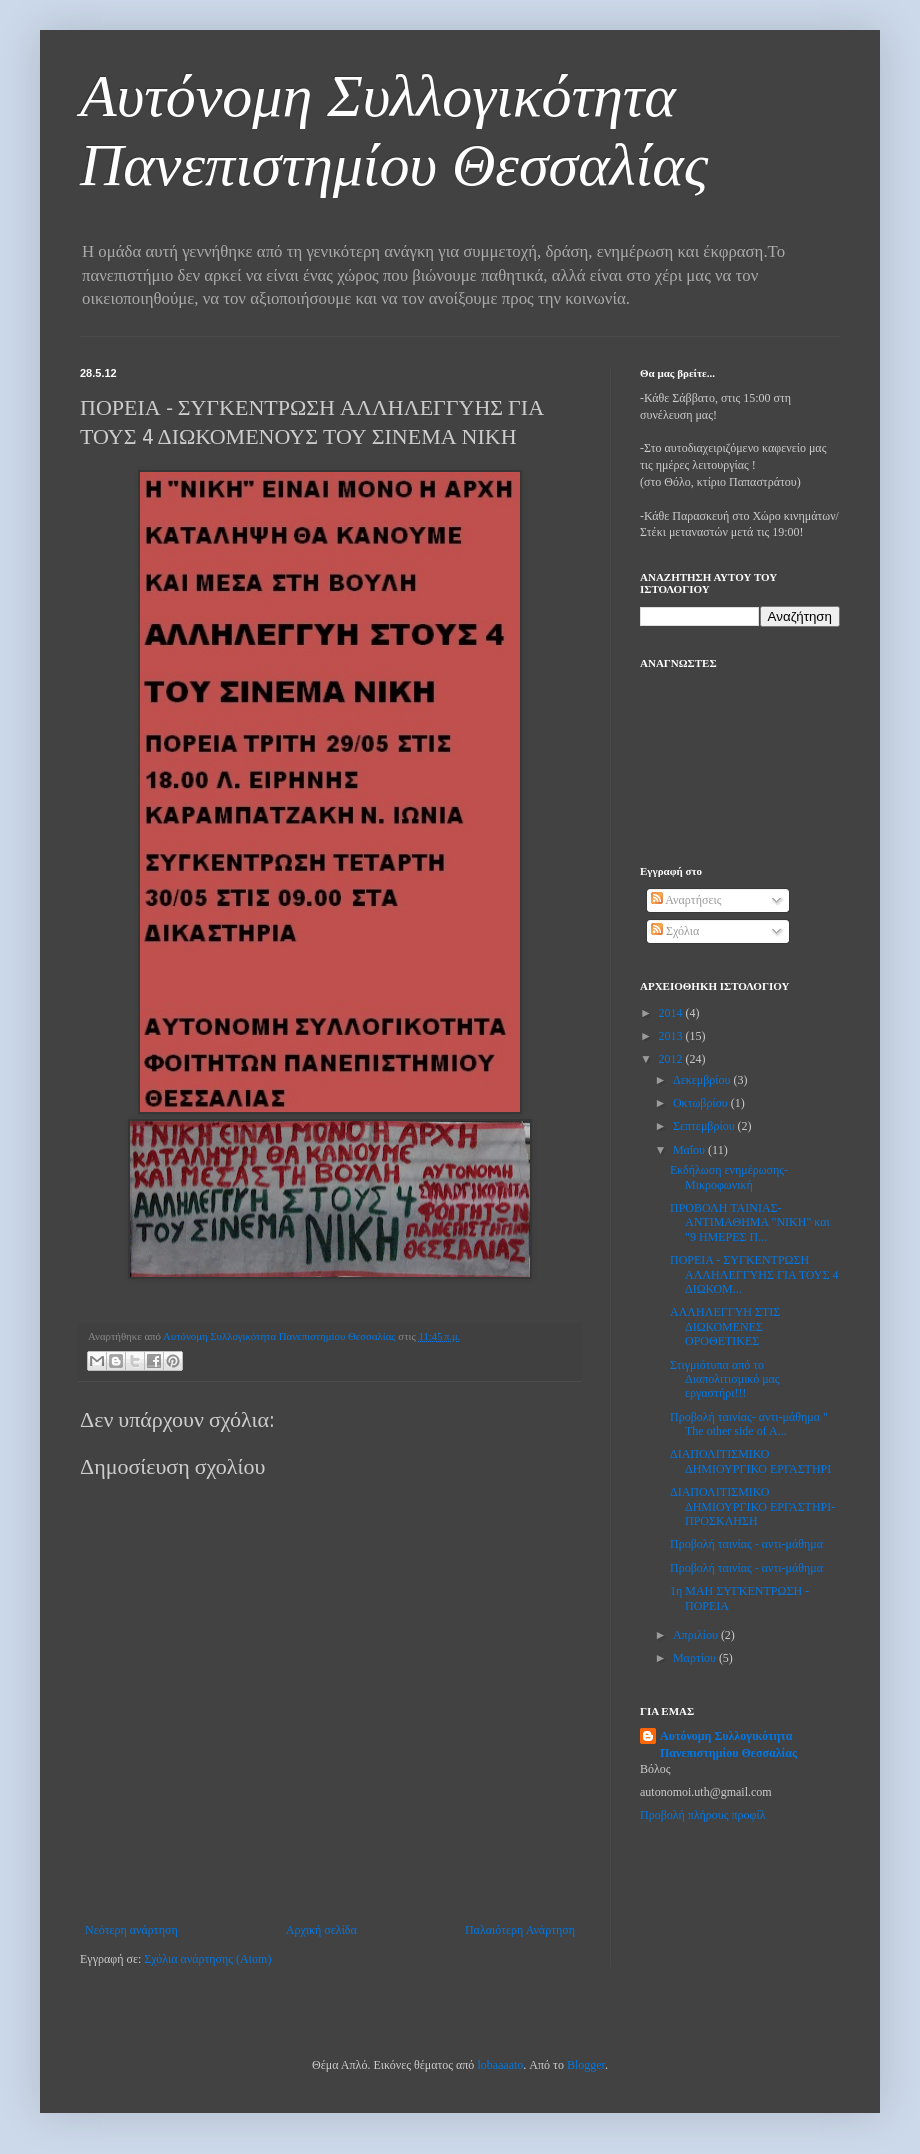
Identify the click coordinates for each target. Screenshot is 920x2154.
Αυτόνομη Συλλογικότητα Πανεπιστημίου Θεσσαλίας (728, 1744)
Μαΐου (690, 1150)
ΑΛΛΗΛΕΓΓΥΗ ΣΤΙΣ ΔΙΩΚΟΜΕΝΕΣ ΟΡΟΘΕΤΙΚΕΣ (725, 1326)
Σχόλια (675, 931)
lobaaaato (500, 2065)
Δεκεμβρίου (703, 1080)
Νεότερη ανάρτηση (131, 1930)
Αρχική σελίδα (321, 1930)
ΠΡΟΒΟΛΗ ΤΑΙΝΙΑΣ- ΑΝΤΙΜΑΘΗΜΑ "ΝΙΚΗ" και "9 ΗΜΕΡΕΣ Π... (750, 1222)
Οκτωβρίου (702, 1103)
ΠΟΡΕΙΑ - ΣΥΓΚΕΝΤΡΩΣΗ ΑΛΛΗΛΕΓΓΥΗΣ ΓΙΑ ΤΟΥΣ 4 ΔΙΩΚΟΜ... (754, 1274)
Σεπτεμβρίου (705, 1126)
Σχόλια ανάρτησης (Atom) (207, 1959)
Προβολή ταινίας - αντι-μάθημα (746, 1544)
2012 (672, 1059)
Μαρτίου (696, 1658)
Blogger (586, 2065)
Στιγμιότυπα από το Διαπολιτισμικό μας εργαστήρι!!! (725, 1379)
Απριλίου (697, 1635)
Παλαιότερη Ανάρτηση (520, 1930)
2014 (672, 1013)
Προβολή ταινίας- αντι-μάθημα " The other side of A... (749, 1424)
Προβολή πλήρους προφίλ (703, 1815)
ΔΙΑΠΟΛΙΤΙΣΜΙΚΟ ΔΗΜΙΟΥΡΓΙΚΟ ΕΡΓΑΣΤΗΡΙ (750, 1461)
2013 (672, 1036)
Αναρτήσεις (686, 900)
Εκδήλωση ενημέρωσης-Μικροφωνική (729, 1177)
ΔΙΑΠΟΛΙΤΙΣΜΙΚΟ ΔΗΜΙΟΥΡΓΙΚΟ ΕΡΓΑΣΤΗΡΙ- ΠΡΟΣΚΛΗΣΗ (752, 1506)
